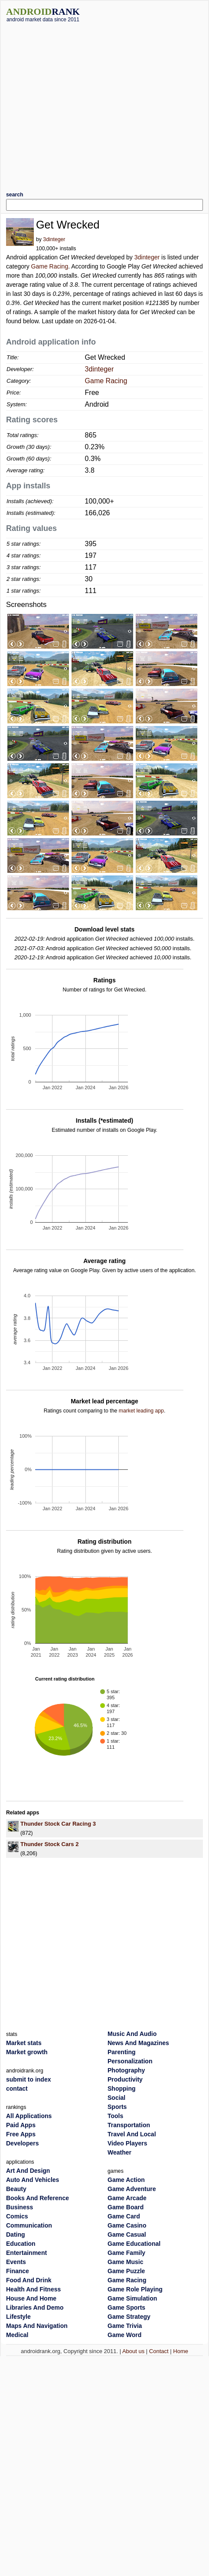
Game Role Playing (135, 2289)
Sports (117, 2106)
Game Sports (126, 2307)
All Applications (29, 2115)
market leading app (141, 1411)
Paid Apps (21, 2125)
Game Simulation (132, 2298)
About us (133, 2351)
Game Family (126, 2252)
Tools (115, 2115)
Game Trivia (125, 2325)
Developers (22, 2143)
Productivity (125, 2079)
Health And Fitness (33, 2289)
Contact (159, 2351)
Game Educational (134, 2243)
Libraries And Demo (35, 2307)
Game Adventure (132, 2188)
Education (21, 2243)
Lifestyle (18, 2316)
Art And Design (28, 2170)
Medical (17, 2334)
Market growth (27, 2052)
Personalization (130, 2061)
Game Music (125, 2261)
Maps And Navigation (37, 2325)
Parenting (122, 2052)
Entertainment (26, 2252)
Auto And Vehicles (32, 2179)
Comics (17, 2216)
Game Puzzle (126, 2271)
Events (16, 2261)
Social (116, 2097)
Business (19, 2207)
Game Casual (127, 2234)
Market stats (24, 2042)
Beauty (16, 2188)
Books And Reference (37, 2198)
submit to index (28, 2079)
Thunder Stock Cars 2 (49, 1844)
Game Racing (50, 266)
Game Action (126, 2179)
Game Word (124, 2334)
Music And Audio (132, 2033)
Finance (17, 2271)
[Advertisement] (81, 103)
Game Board (126, 2207)
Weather (119, 2152)
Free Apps (21, 2134)
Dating (15, 2234)
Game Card (124, 2216)
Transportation (129, 2125)
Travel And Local (132, 2134)
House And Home (31, 2298)
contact (17, 2088)
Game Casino (127, 2225)
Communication (29, 2225)
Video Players (127, 2143)
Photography (126, 2070)
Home (180, 2351)
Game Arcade (127, 2198)
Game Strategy (129, 2316)
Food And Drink (28, 2280)
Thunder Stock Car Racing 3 (58, 1823)
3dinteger (54, 239)
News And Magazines (138, 2042)
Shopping (122, 2088)
